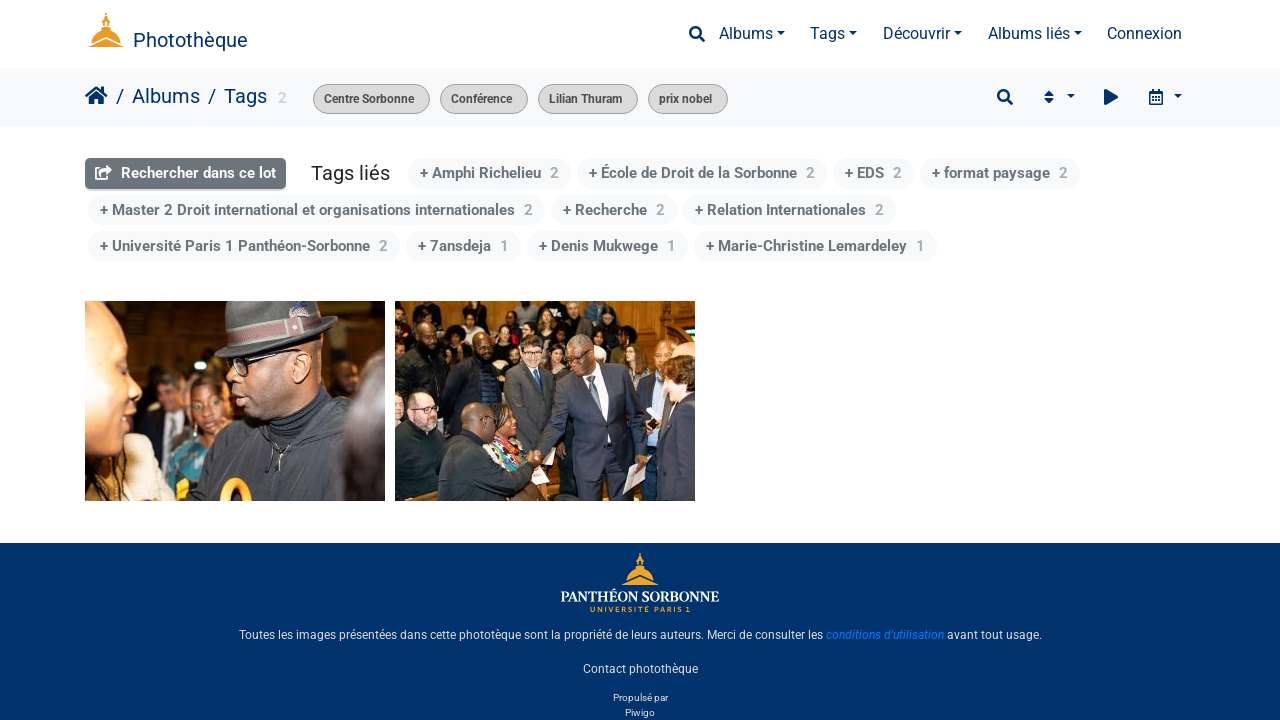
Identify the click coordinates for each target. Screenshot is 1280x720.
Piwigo (640, 712)
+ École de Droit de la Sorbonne (702, 173)
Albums (746, 33)
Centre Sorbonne (369, 99)
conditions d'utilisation (885, 635)
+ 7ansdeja (463, 246)
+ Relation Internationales (789, 210)
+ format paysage (1000, 173)
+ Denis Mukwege (607, 246)
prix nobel (685, 99)
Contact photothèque (640, 669)
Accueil (96, 96)
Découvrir (916, 33)
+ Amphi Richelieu (489, 173)
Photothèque (190, 40)
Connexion (1144, 33)
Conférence (481, 99)
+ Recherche (614, 210)
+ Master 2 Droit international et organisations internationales (316, 210)
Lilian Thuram (585, 99)
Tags (827, 33)
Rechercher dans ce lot (185, 173)
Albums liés (1029, 33)
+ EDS (873, 173)
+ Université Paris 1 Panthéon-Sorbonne (244, 246)
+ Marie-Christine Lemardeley (815, 246)
